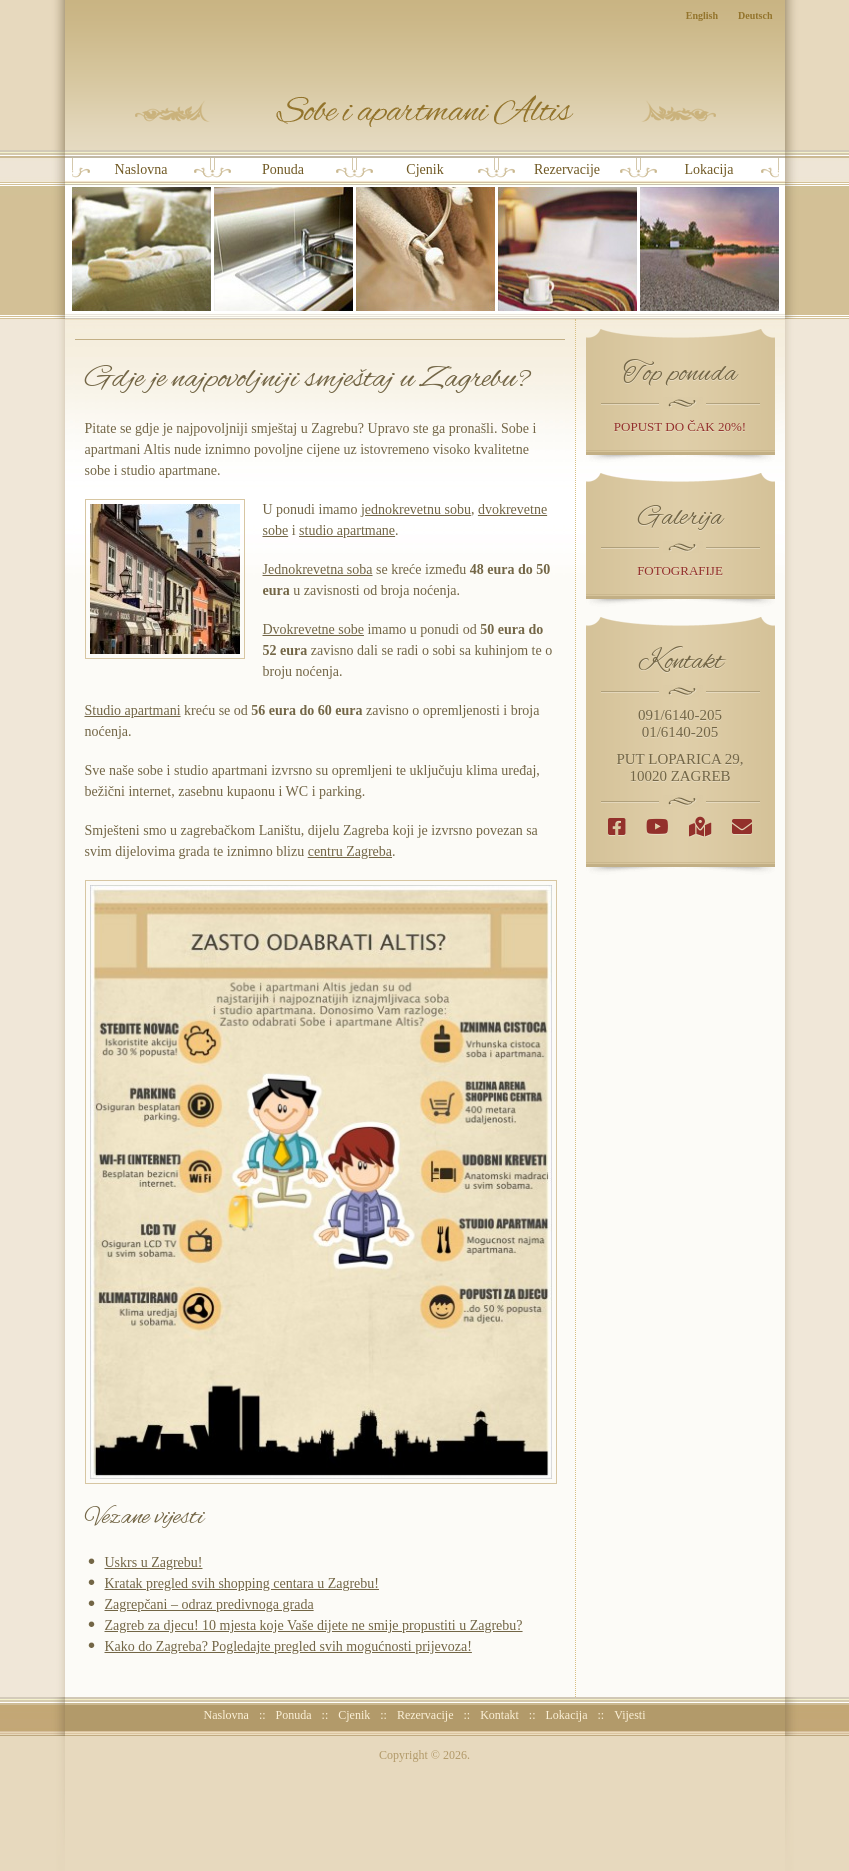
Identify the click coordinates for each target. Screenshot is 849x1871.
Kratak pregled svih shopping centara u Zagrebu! (242, 1583)
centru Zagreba (350, 851)
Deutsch (755, 15)
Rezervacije (567, 236)
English (702, 15)
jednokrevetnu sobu (416, 509)
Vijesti (629, 1715)
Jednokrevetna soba (318, 569)
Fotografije (680, 570)
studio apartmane (347, 530)
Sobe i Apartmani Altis (425, 111)
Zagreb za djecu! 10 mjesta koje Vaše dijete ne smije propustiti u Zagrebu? (314, 1625)
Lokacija (709, 236)
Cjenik (425, 236)
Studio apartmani (133, 710)
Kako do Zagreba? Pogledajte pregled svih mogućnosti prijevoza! (288, 1646)
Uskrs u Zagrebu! (154, 1562)
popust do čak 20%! (680, 426)
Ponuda (283, 236)
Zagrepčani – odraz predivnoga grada (209, 1604)
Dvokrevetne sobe (313, 629)
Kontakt (499, 1715)
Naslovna (141, 236)
